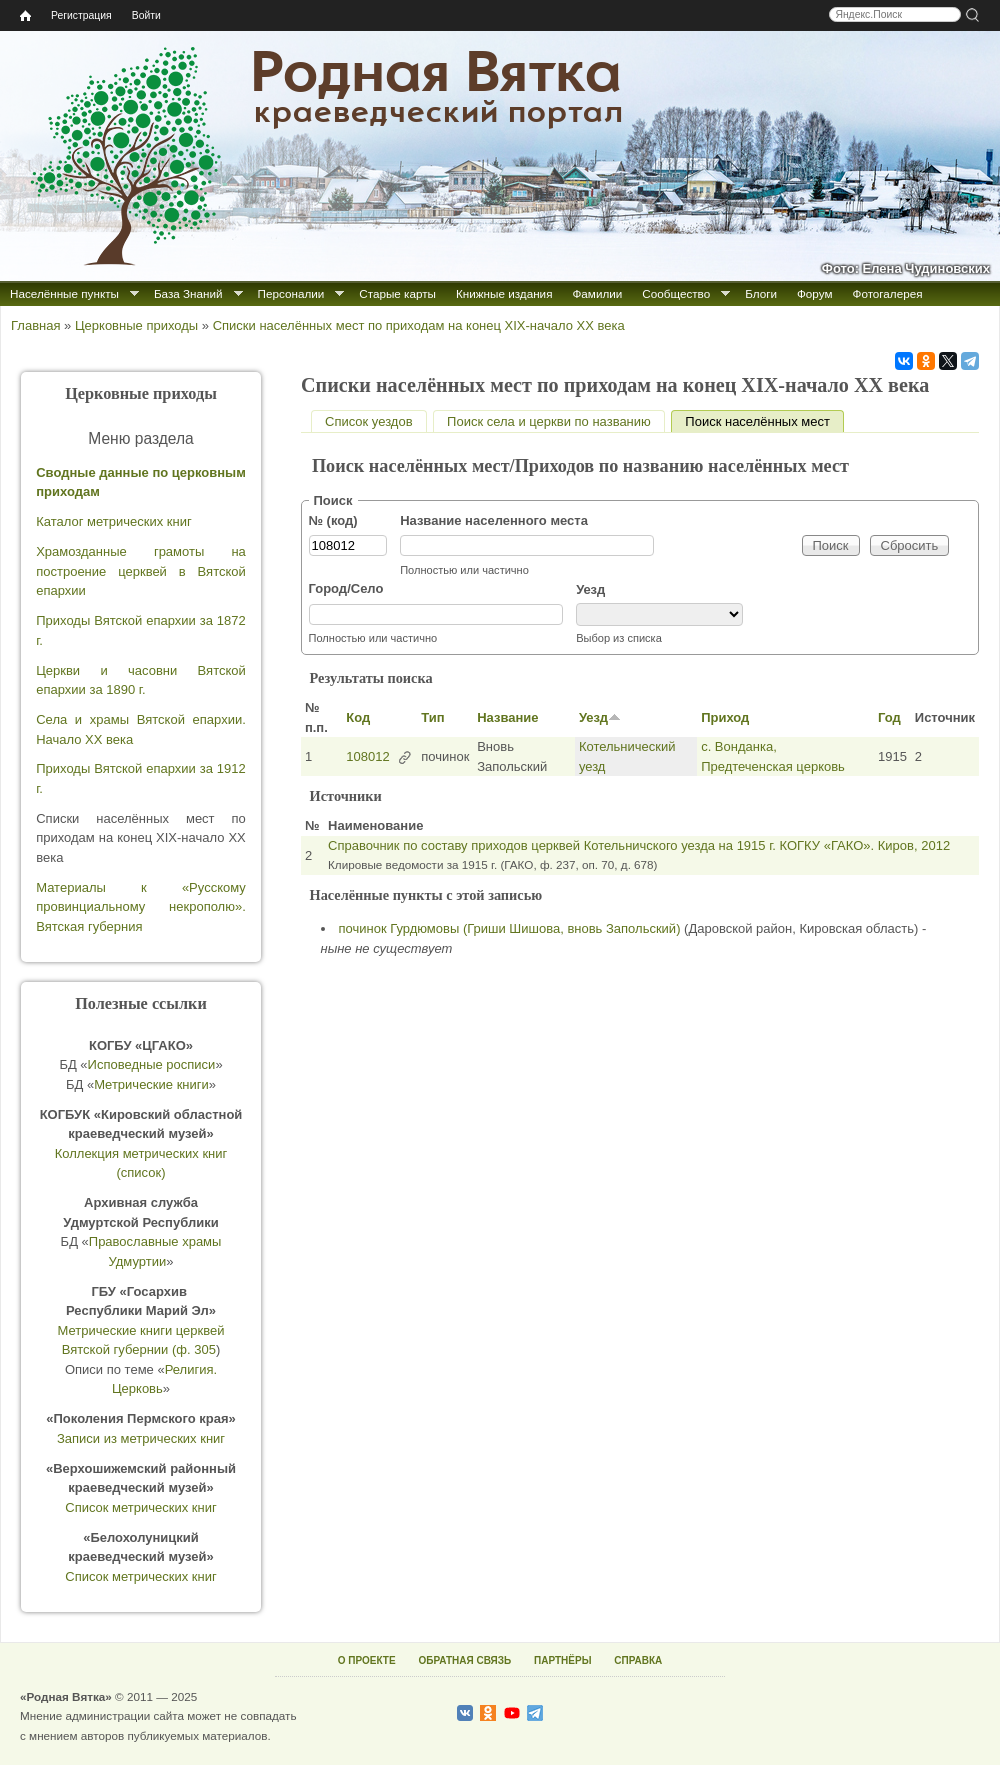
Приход (725, 717)
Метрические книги (151, 1084)
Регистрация (81, 15)
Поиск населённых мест (764, 421)
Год (889, 717)
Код (358, 717)
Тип (432, 717)
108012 (367, 756)
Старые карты (397, 293)
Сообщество (676, 293)
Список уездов (369, 421)
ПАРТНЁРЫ (562, 1660)
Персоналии (291, 293)
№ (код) (333, 520)
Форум (815, 293)
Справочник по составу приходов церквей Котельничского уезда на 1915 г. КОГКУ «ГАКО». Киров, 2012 (639, 845)
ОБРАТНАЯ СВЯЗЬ (464, 1660)
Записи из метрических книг (141, 1438)
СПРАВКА (638, 1660)
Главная (35, 325)
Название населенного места (494, 520)
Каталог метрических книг (114, 521)
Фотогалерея (888, 293)
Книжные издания (504, 293)
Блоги (761, 293)
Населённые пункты (64, 293)
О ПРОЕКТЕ (367, 1660)
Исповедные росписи (152, 1064)
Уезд (590, 589)
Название (507, 717)
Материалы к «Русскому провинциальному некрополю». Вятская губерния (141, 907)
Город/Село (346, 588)
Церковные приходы (136, 325)
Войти (146, 15)
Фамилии (597, 293)
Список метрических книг (140, 1507)
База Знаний (188, 293)
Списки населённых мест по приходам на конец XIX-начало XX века (419, 325)
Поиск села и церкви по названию (549, 421)
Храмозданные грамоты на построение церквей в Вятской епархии (141, 571)
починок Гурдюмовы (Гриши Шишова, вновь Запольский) (510, 928)
